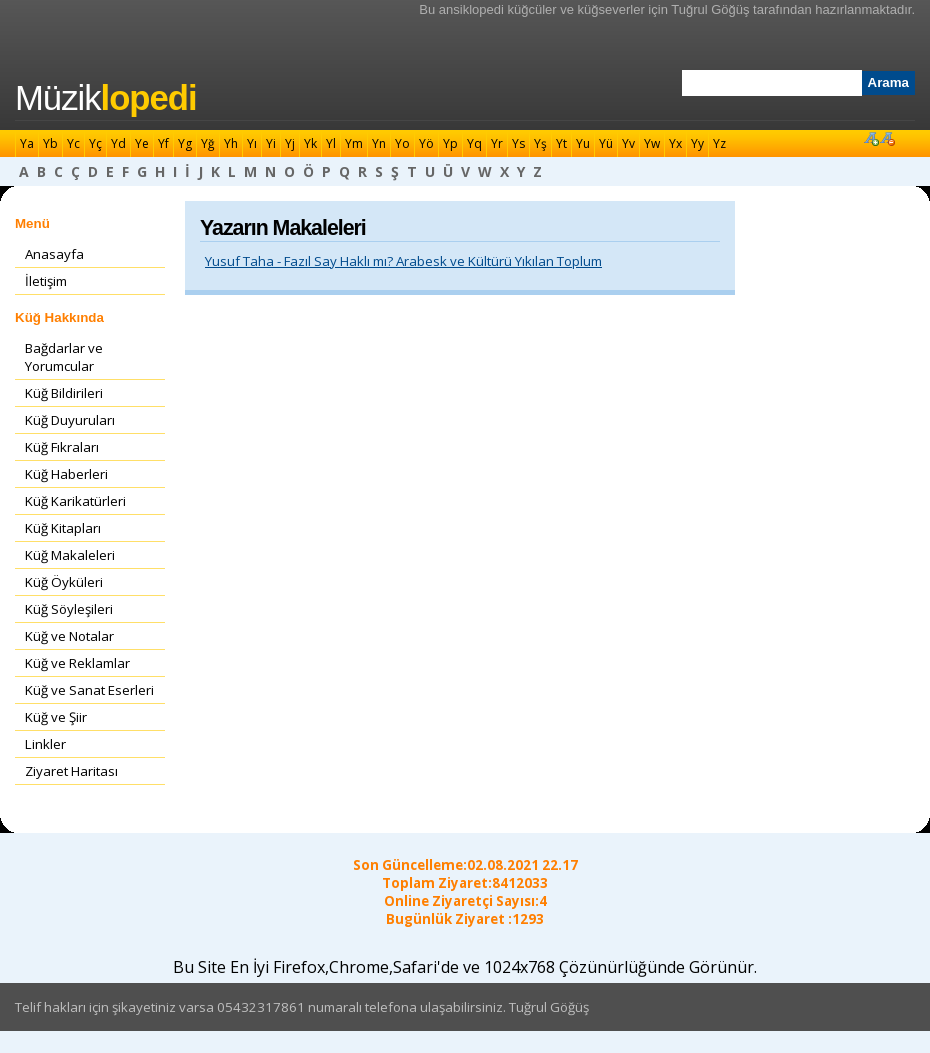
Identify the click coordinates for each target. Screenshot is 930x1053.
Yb (50, 143)
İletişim (46, 281)
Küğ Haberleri (66, 474)
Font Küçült (887, 138)
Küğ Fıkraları (62, 447)
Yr (497, 143)
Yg (185, 143)
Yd (118, 143)
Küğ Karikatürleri (75, 501)
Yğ (208, 143)
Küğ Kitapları (63, 528)
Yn (379, 143)
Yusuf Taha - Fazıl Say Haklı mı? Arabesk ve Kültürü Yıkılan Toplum (403, 261)
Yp (450, 143)
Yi (271, 143)
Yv (628, 143)
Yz (719, 143)
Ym (354, 143)
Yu (583, 143)
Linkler (45, 744)
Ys (518, 143)
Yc (73, 143)
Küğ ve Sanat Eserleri (89, 690)
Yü (606, 143)
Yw (652, 143)
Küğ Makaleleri (70, 555)
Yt (561, 143)
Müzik (106, 98)
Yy (697, 143)
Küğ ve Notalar (69, 636)
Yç (95, 143)
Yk (310, 143)
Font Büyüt (871, 138)
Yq (474, 143)
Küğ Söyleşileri (69, 609)
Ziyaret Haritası (71, 771)
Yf (163, 143)
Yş (540, 143)
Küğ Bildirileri (64, 393)
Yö (426, 143)
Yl (331, 143)
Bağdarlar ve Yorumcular (64, 357)
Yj (290, 143)
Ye (142, 143)
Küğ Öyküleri (64, 582)
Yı (252, 143)
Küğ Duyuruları (70, 420)
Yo (402, 143)
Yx (675, 143)
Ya (27, 143)
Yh (231, 143)
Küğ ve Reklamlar (77, 663)
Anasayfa (54, 254)
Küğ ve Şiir (56, 717)
